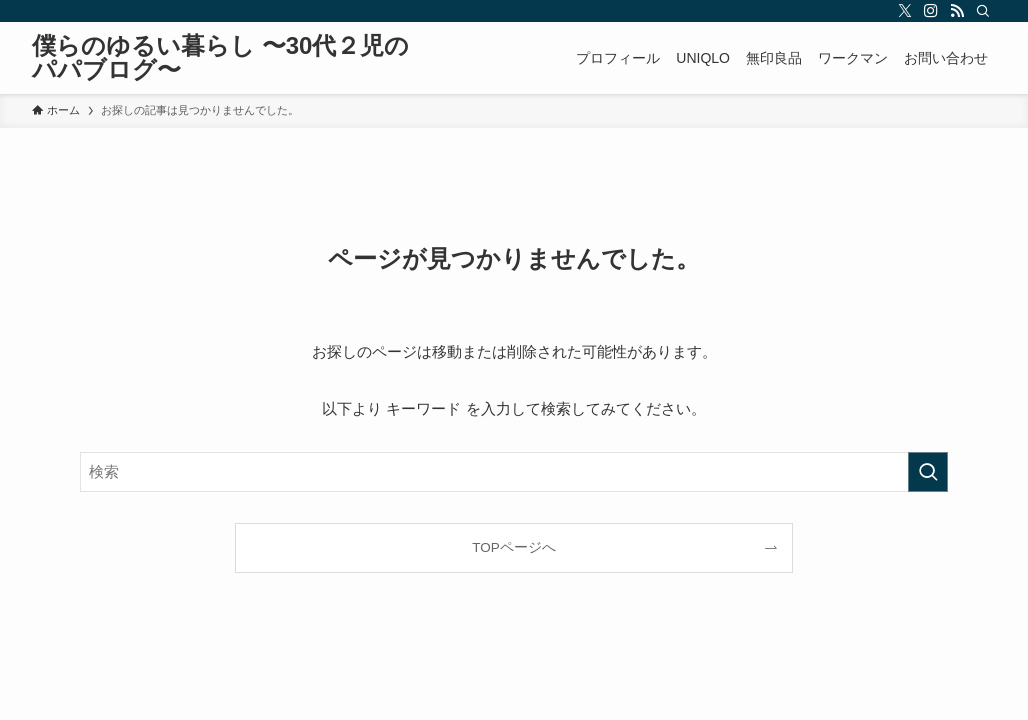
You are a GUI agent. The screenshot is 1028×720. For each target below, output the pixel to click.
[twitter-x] (905, 11)
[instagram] (931, 11)
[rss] (957, 11)
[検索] (983, 11)
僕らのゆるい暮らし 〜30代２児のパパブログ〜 (220, 58)
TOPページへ (514, 547)
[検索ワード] (514, 472)
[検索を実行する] (928, 472)
